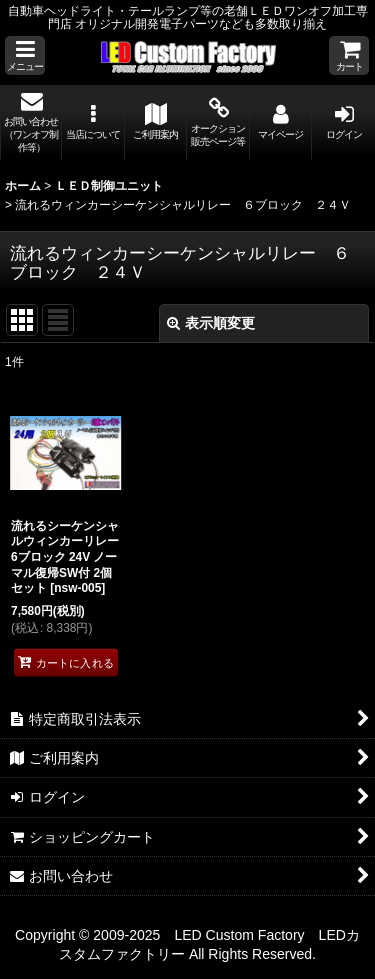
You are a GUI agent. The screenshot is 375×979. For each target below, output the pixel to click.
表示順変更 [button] (211, 323)
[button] (25, 55)
